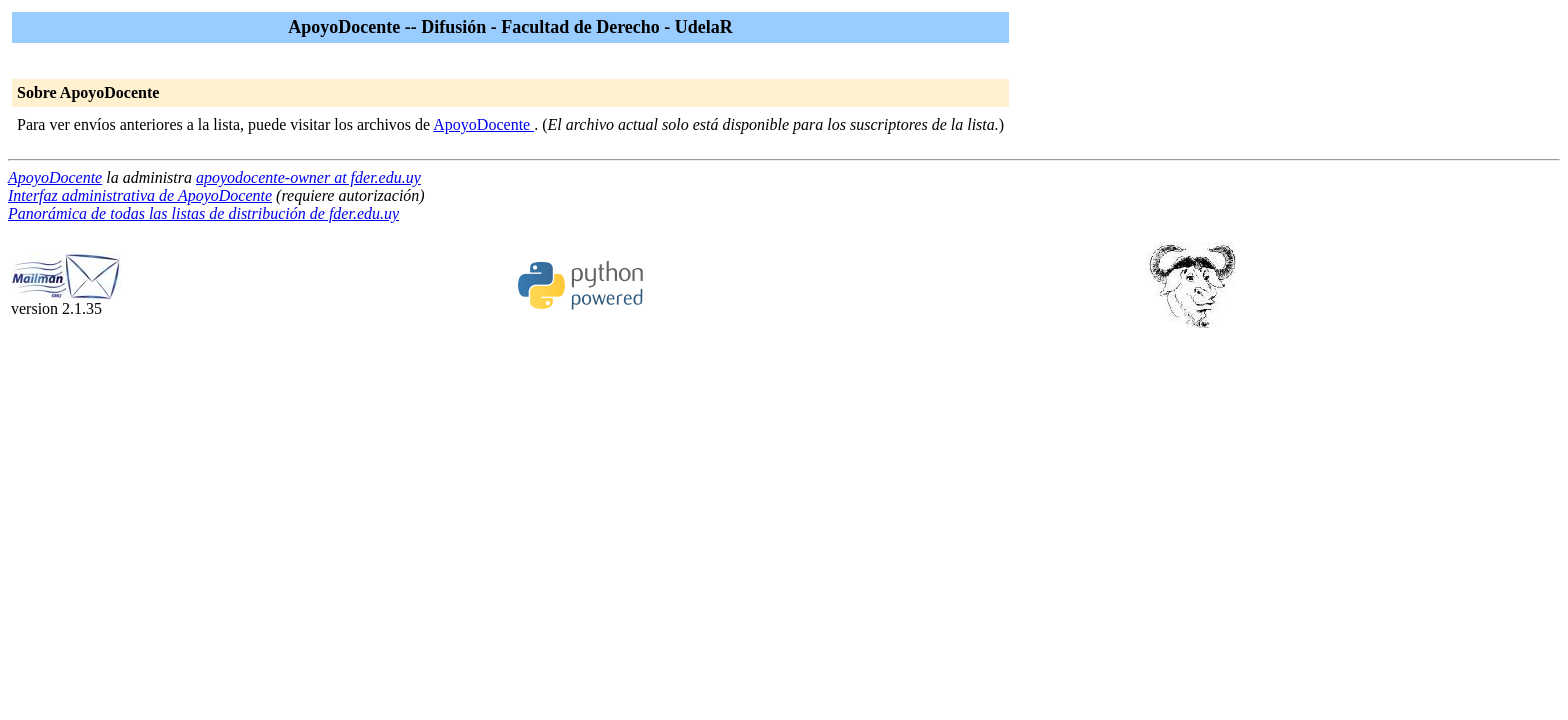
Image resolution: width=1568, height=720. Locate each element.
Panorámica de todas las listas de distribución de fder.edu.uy (203, 213)
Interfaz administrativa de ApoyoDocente (140, 195)
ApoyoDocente (483, 124)
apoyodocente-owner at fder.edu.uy (308, 177)
